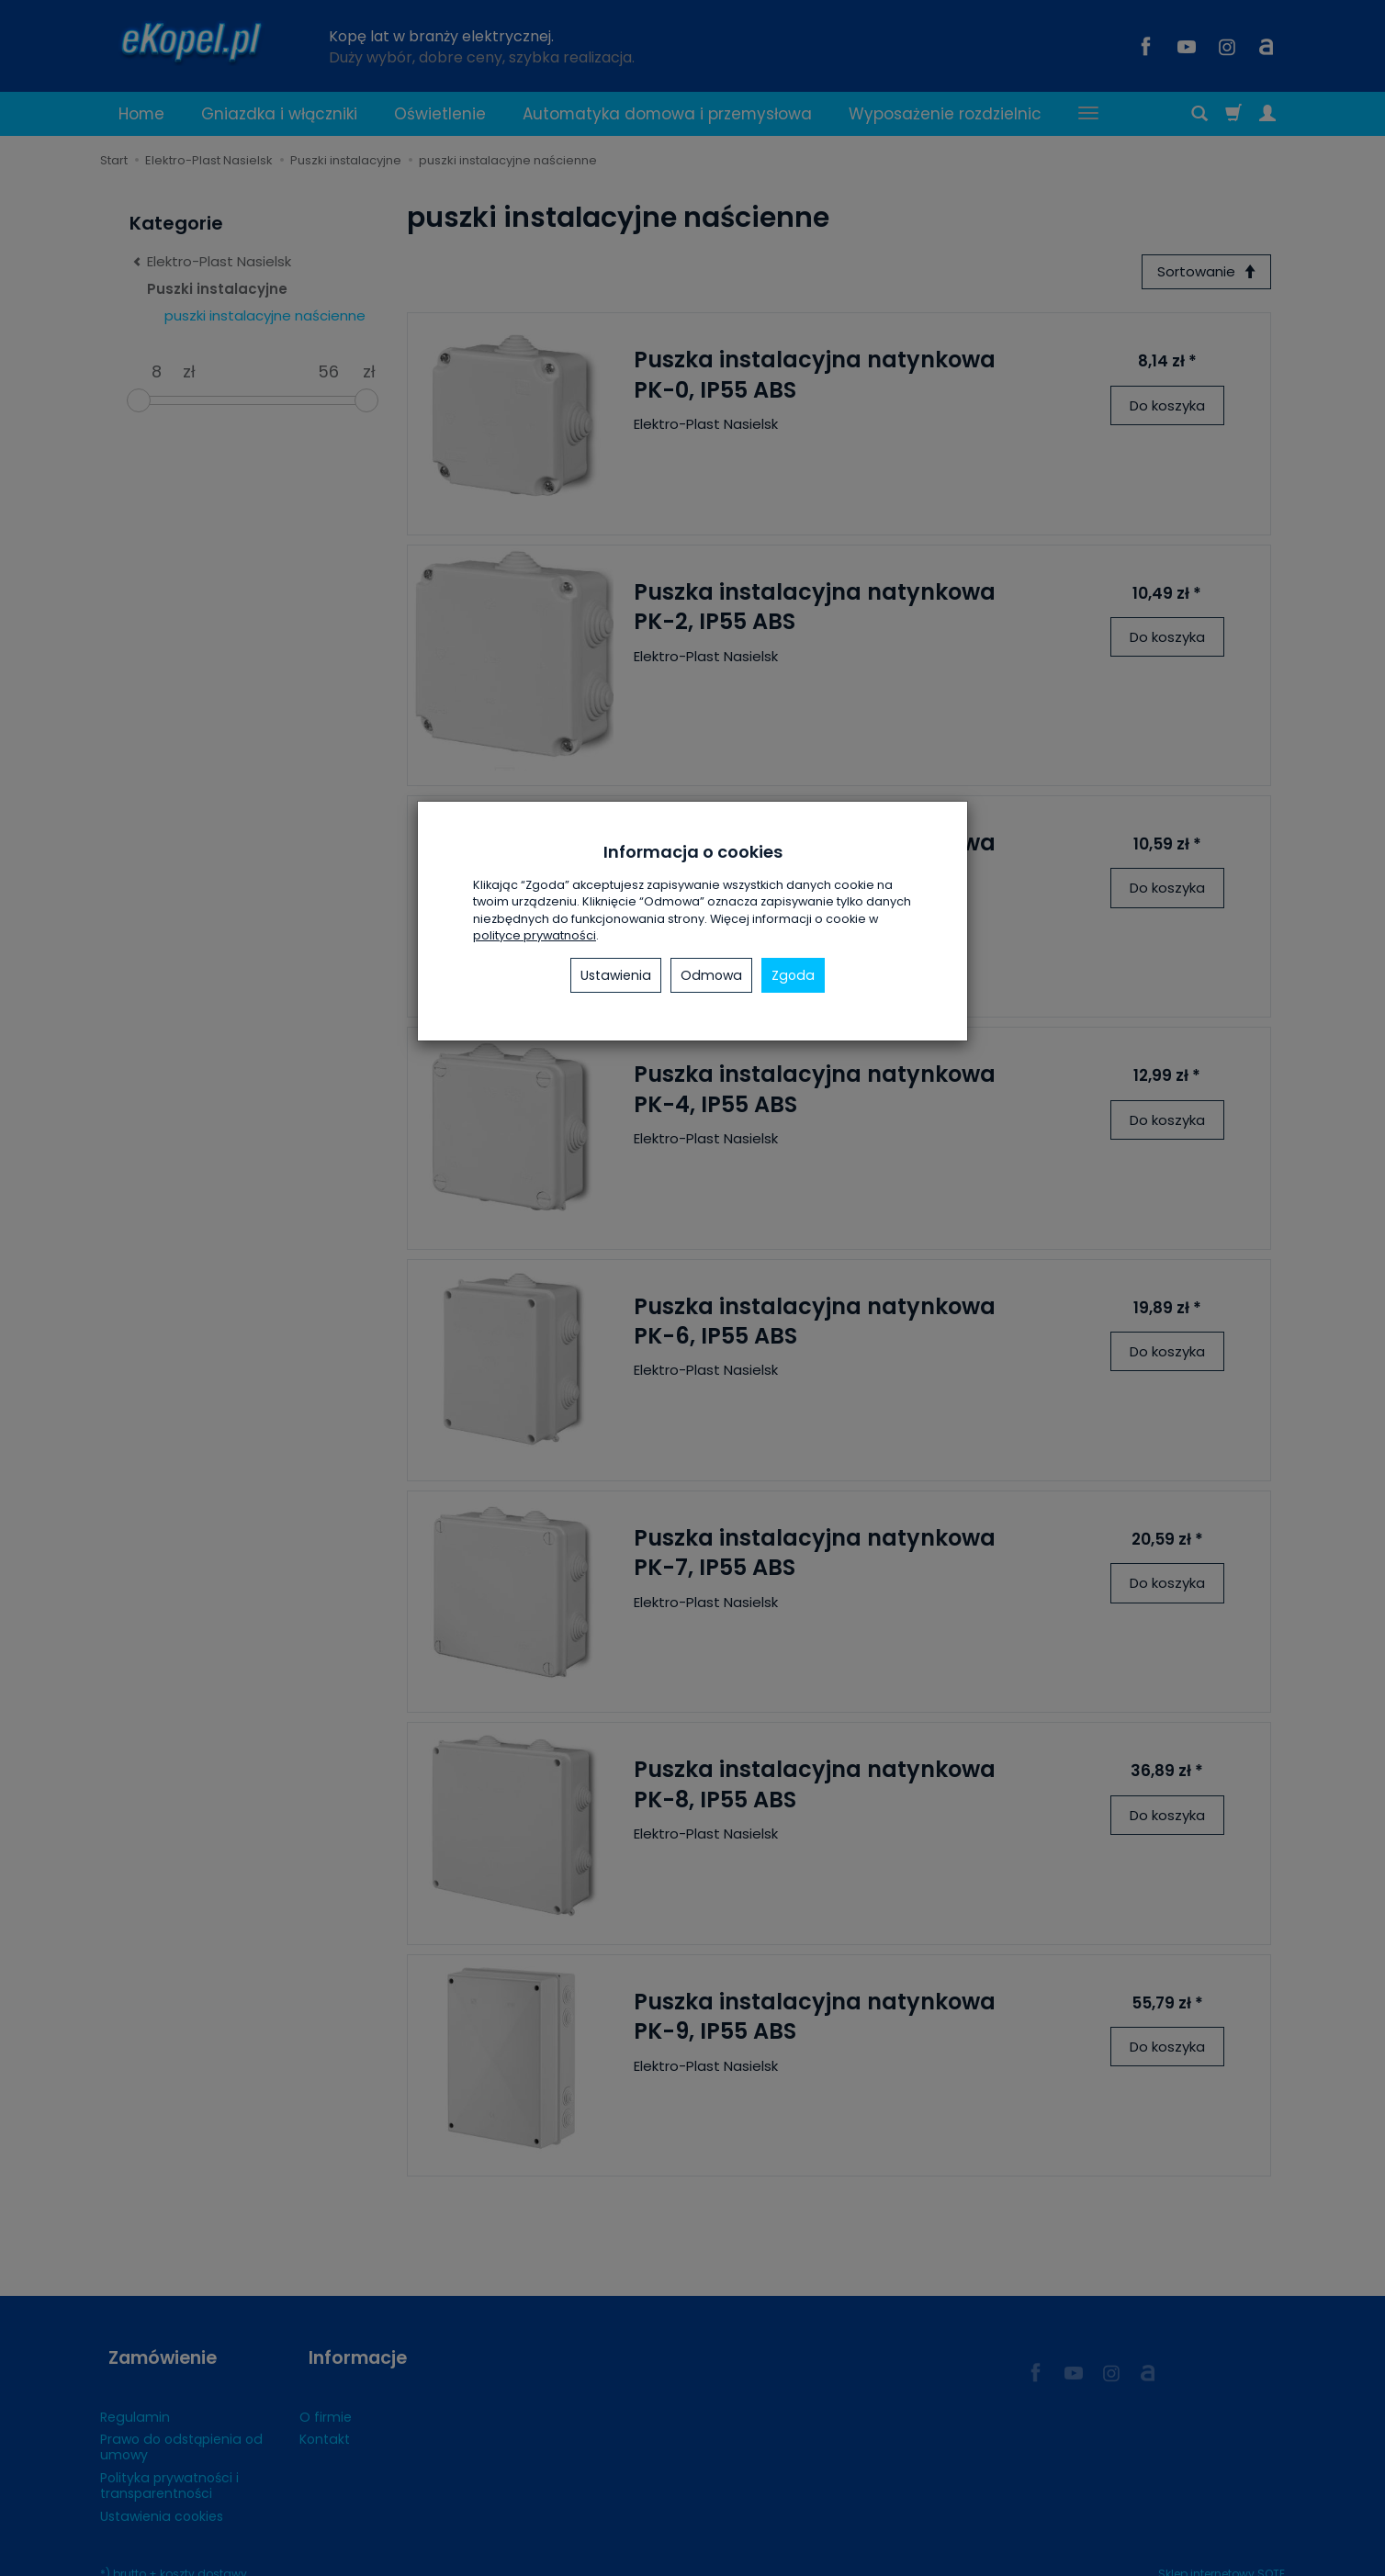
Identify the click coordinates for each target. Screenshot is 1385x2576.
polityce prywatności (534, 935)
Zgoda (793, 975)
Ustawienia (615, 975)
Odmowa (711, 975)
